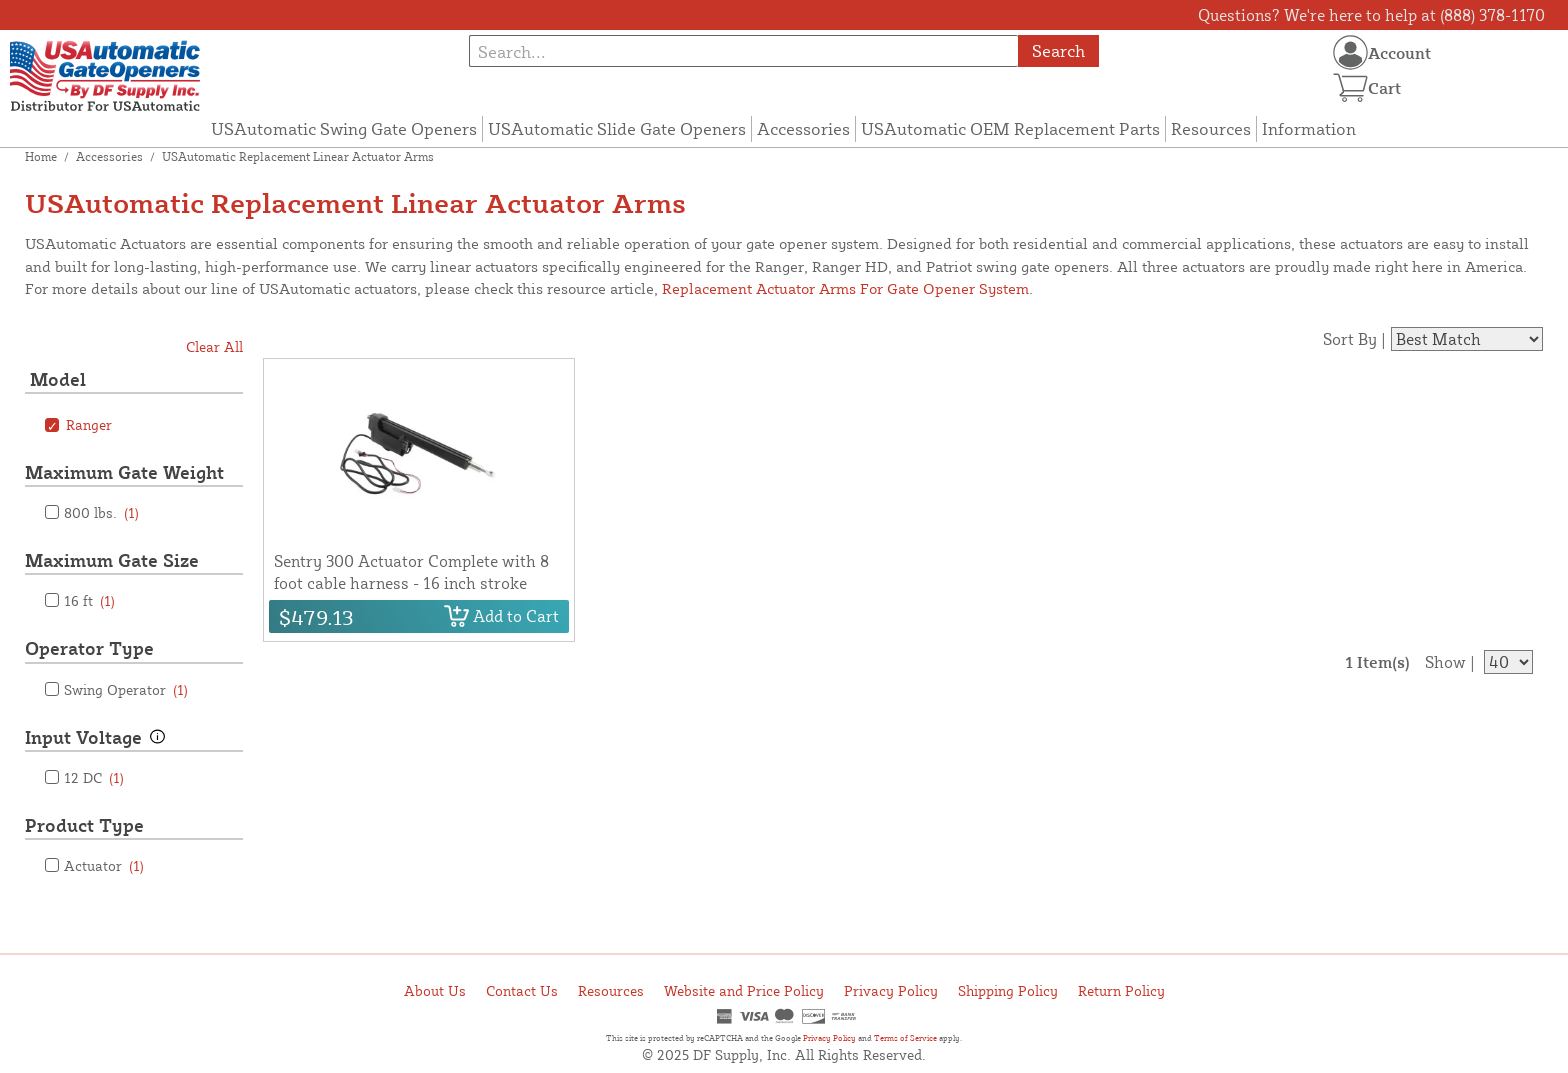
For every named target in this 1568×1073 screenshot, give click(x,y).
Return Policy (1121, 990)
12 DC (94, 777)
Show (1445, 662)
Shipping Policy (1008, 990)
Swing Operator (126, 689)
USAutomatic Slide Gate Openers (617, 128)
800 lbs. (101, 512)
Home (41, 156)
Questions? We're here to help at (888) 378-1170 (1371, 15)
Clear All (214, 346)
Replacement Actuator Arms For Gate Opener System (845, 288)
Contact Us (522, 990)
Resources (1211, 128)
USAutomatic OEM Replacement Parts (1010, 128)
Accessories (803, 128)
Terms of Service (905, 1038)
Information (1309, 128)
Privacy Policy (891, 990)
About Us (435, 990)
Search (1058, 50)
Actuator (104, 865)
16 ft (89, 600)
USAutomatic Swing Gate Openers (344, 128)
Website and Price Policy (744, 990)
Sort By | (1354, 339)
